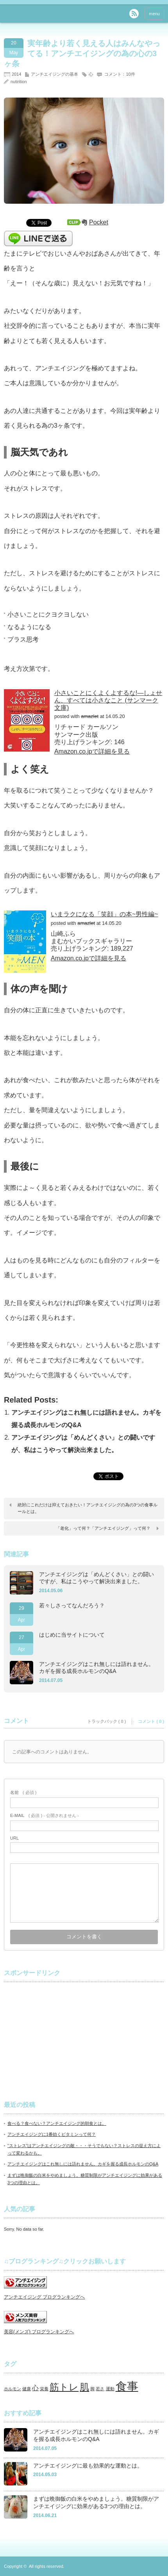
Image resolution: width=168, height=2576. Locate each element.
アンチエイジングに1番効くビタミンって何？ (51, 2134)
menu (154, 13)
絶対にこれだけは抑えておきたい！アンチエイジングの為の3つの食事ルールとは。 (87, 1508)
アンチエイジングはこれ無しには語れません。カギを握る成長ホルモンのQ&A (96, 1667)
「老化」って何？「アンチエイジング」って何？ (103, 1528)
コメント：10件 (119, 74)
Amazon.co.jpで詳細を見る (92, 751)
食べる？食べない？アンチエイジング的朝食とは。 (56, 2123)
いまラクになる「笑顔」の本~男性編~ (104, 914)
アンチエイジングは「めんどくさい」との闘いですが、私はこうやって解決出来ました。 (96, 1577)
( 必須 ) (23, 1792)
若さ (100, 2388)
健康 (26, 2388)
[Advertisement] (62, 2036)
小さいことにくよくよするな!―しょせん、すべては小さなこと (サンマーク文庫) (108, 700)
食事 (127, 2386)
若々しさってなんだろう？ (72, 1605)
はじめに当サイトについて (72, 1635)
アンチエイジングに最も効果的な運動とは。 (88, 2465)
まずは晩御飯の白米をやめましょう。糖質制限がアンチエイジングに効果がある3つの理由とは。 (96, 2502)
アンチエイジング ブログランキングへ (44, 2297)
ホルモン (12, 2388)
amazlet (89, 716)
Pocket (98, 222)
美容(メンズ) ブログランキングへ (39, 2331)
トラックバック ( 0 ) (106, 1721)
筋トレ (64, 2387)
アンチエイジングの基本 (54, 74)
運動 (110, 2388)
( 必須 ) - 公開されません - (44, 1815)
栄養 (44, 2388)
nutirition (19, 81)
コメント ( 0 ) (151, 1721)
